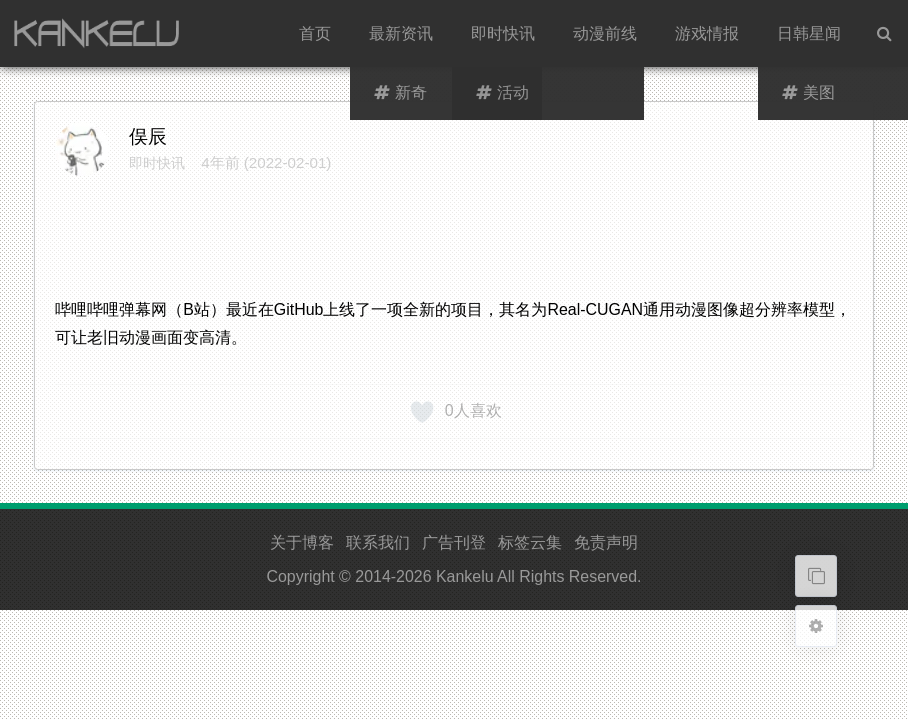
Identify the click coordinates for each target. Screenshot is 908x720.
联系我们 (378, 542)
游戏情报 (707, 33)
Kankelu (465, 576)
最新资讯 (401, 33)
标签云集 (530, 542)
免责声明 (606, 542)
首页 (315, 33)
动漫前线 (605, 33)
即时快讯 (503, 33)
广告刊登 (454, 542)
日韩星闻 (809, 33)
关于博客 (302, 542)
